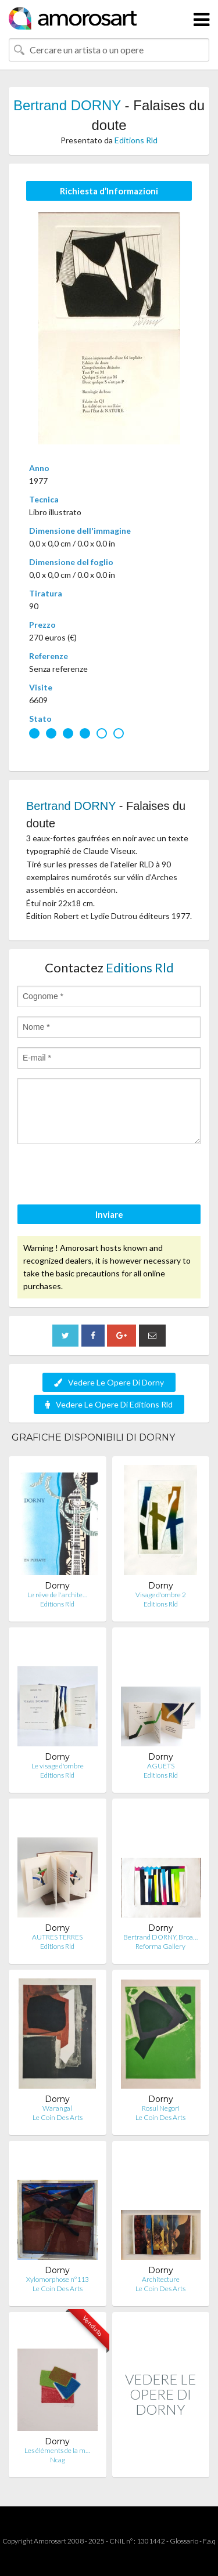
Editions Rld (136, 140)
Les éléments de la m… (57, 2450)
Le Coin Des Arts (58, 2117)
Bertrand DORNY (67, 105)
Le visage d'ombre (57, 1765)
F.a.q (209, 2541)
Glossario (184, 2541)
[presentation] (105, 1176)
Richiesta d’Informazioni (109, 191)
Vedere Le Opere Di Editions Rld (109, 1404)
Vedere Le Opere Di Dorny (109, 1382)
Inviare (109, 1214)
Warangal (57, 2108)
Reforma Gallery (160, 1946)
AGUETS (160, 1765)
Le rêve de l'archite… (57, 1594)
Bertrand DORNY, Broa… (160, 1937)
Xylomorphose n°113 (57, 2279)
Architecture (161, 2279)
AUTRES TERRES (57, 1937)
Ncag (57, 2459)
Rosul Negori (161, 2108)
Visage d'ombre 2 (160, 1594)
